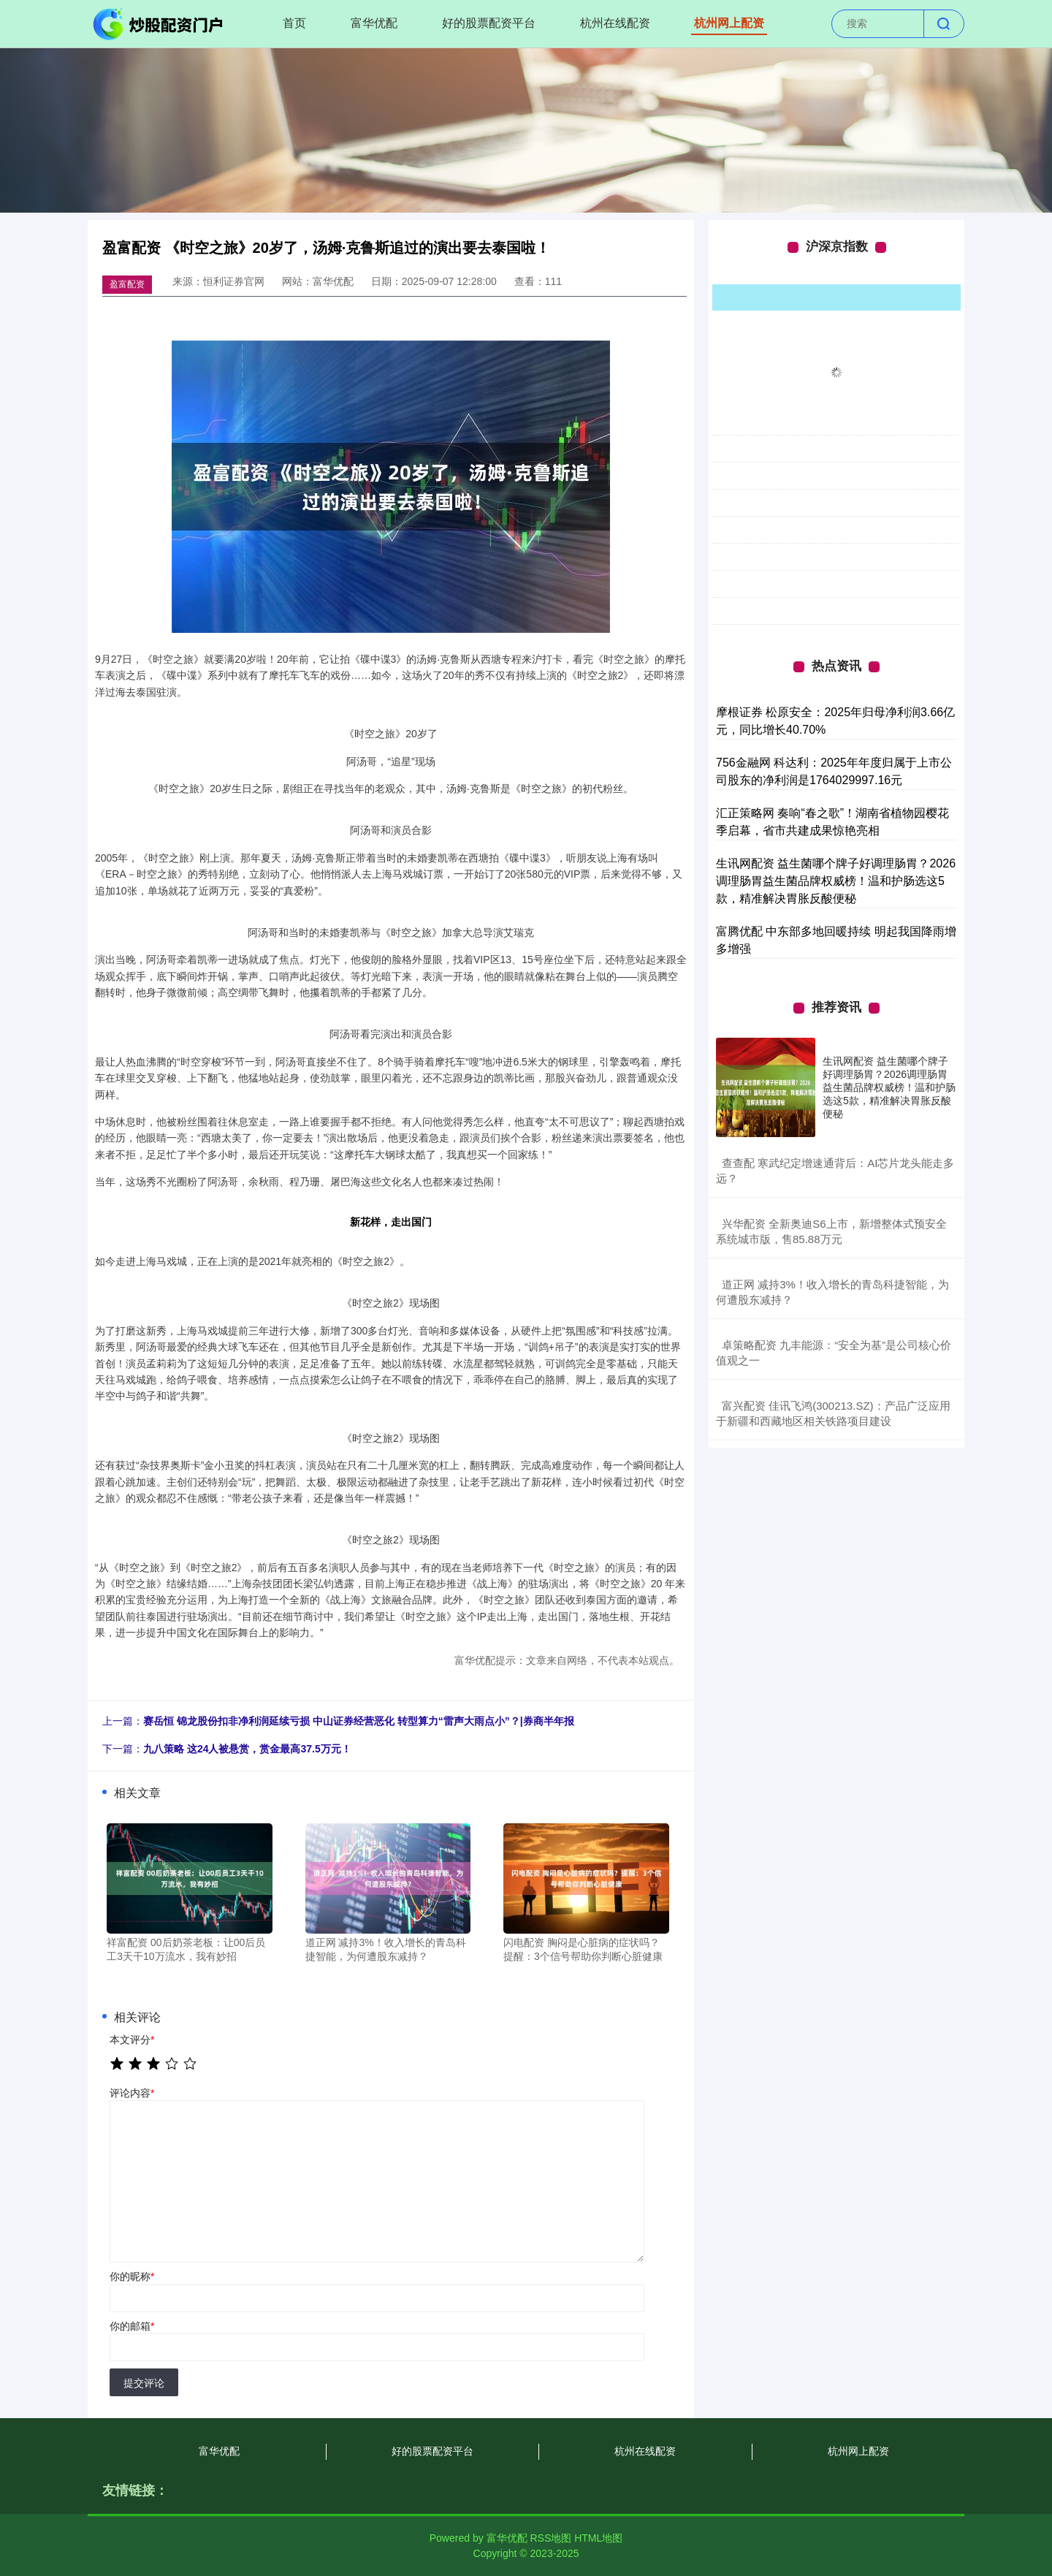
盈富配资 (127, 284)
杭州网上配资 (729, 23)
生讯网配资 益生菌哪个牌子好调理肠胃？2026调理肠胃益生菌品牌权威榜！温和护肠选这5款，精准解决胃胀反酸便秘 (836, 881)
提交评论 (143, 2383)
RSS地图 (550, 2538)
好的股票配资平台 (488, 23)
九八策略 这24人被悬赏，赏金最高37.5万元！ (247, 1749)
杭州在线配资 (615, 23)
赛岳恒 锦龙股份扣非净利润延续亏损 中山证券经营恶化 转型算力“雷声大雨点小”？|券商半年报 (358, 1721)
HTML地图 (598, 2538)
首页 (294, 23)
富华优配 (374, 23)
